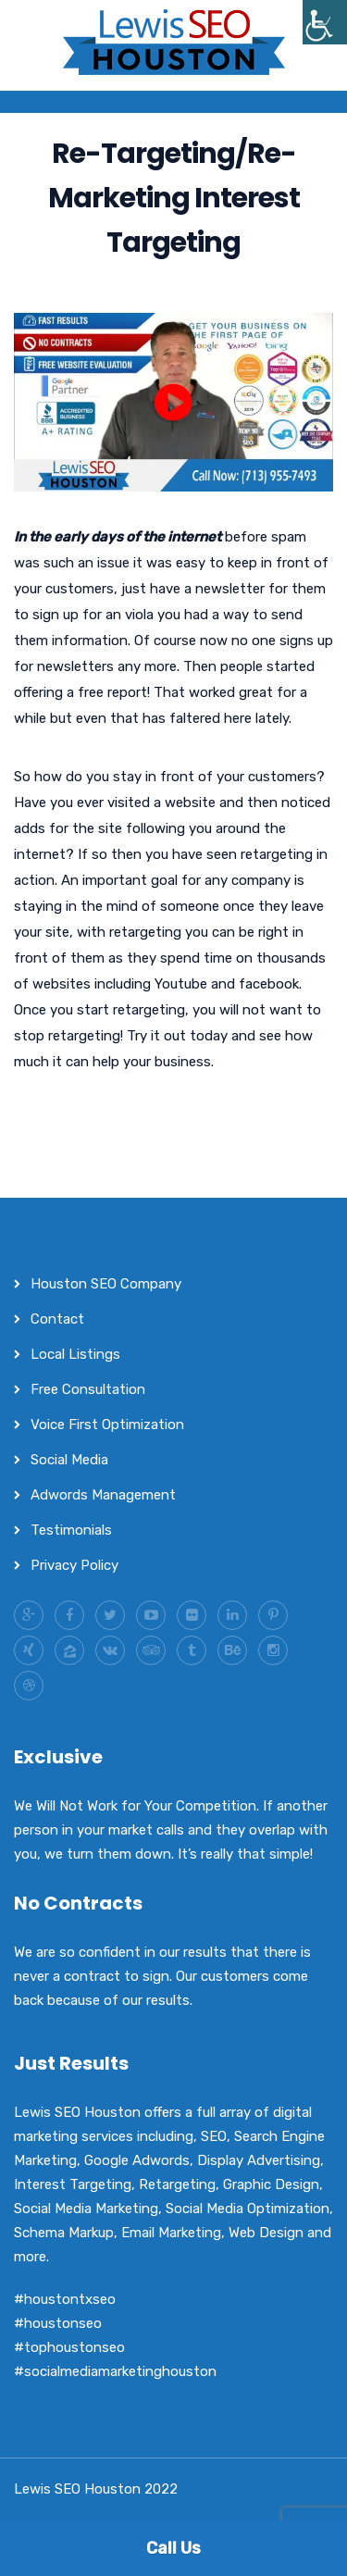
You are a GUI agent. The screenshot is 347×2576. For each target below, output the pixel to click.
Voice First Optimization (107, 1424)
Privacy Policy (74, 1565)
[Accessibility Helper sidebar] (325, 22)
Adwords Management (103, 1495)
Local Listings (75, 1354)
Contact (57, 1319)
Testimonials (71, 1530)
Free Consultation (88, 1389)
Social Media (69, 1459)
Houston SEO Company (106, 1284)
